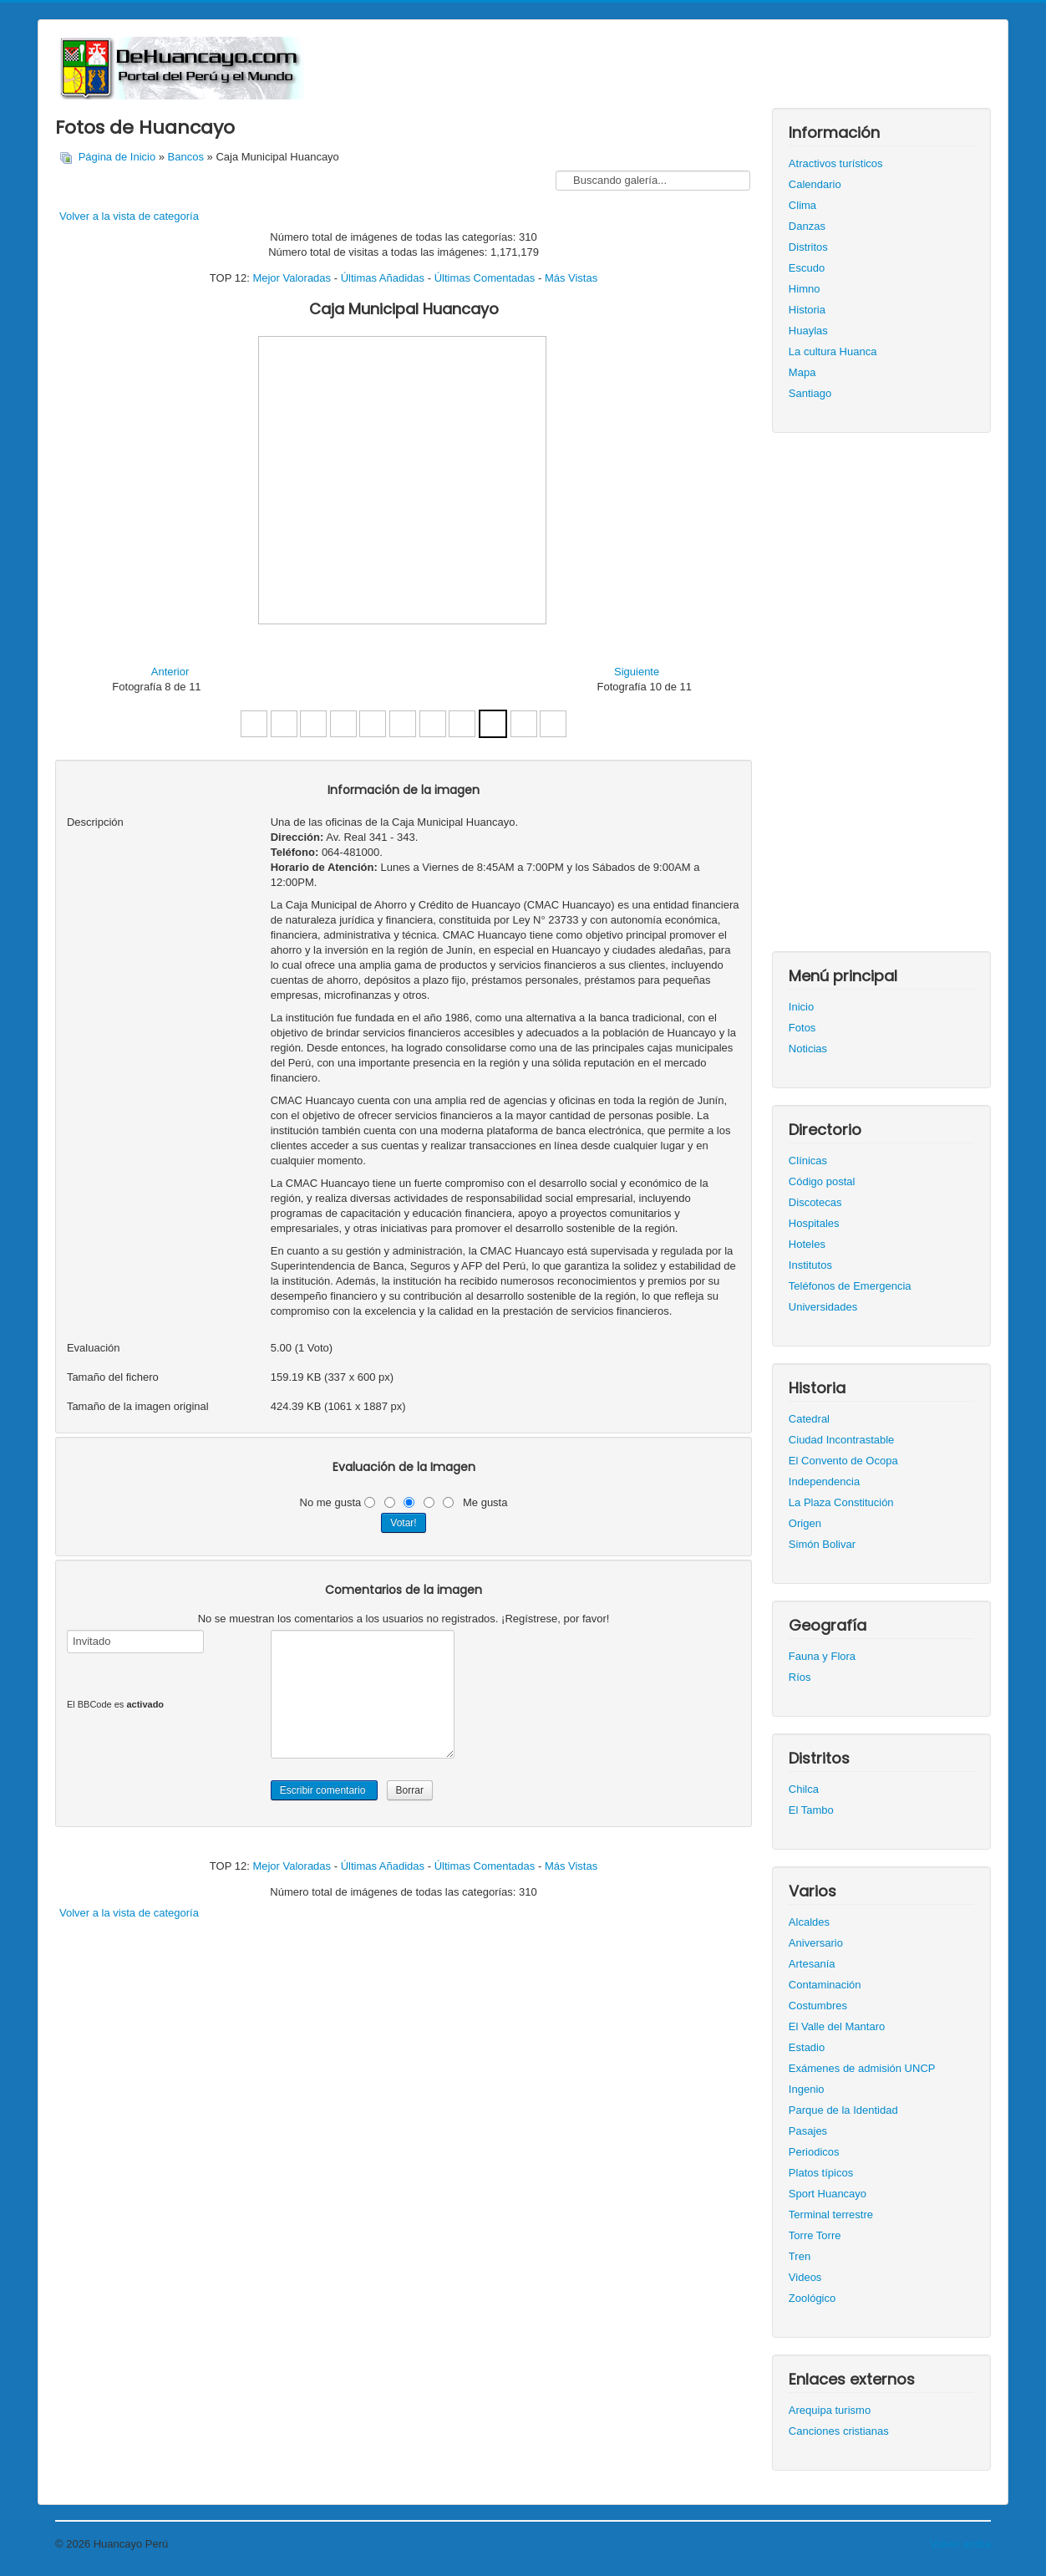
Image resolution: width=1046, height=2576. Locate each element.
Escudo (807, 268)
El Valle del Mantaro (837, 2026)
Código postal (822, 1181)
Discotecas (815, 1202)
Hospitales (814, 1223)
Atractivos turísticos (836, 163)
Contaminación (825, 1984)
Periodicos (814, 2152)
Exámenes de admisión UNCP (862, 2068)
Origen (805, 1523)
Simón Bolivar (822, 1544)
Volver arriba (960, 2544)
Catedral (809, 1419)
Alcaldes (809, 1922)
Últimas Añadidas (382, 278)
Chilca (804, 1789)
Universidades (823, 1307)
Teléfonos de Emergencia (850, 1286)
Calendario (815, 184)
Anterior (170, 671)
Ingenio (807, 2089)
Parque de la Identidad (843, 2110)
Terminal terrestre (831, 2214)
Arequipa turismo (830, 2410)
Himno (804, 289)
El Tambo (811, 1810)
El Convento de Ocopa (843, 1460)
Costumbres (818, 2005)
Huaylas (808, 330)
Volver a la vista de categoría (129, 216)
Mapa (802, 372)
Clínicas (808, 1160)
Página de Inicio (117, 156)
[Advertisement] (881, 700)
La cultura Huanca (833, 351)
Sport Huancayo (827, 2193)
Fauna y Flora (822, 1656)
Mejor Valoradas (291, 278)
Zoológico (812, 2298)
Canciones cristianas (839, 2431)
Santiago (810, 393)
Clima (802, 205)
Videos (805, 2277)
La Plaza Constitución (841, 1502)
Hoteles (807, 1244)
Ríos (800, 1677)
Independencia (824, 1481)
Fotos (802, 1027)
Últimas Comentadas (485, 278)
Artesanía (812, 1963)
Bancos (186, 156)
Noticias (808, 1048)
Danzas (807, 226)
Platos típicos (821, 2172)
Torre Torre (815, 2235)
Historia (807, 309)
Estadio (807, 2047)
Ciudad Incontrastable (841, 1439)
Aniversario (816, 1943)
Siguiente (636, 671)
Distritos (808, 247)
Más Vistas (571, 278)
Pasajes (808, 2131)
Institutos (810, 1265)
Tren (799, 2256)
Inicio (801, 1006)
